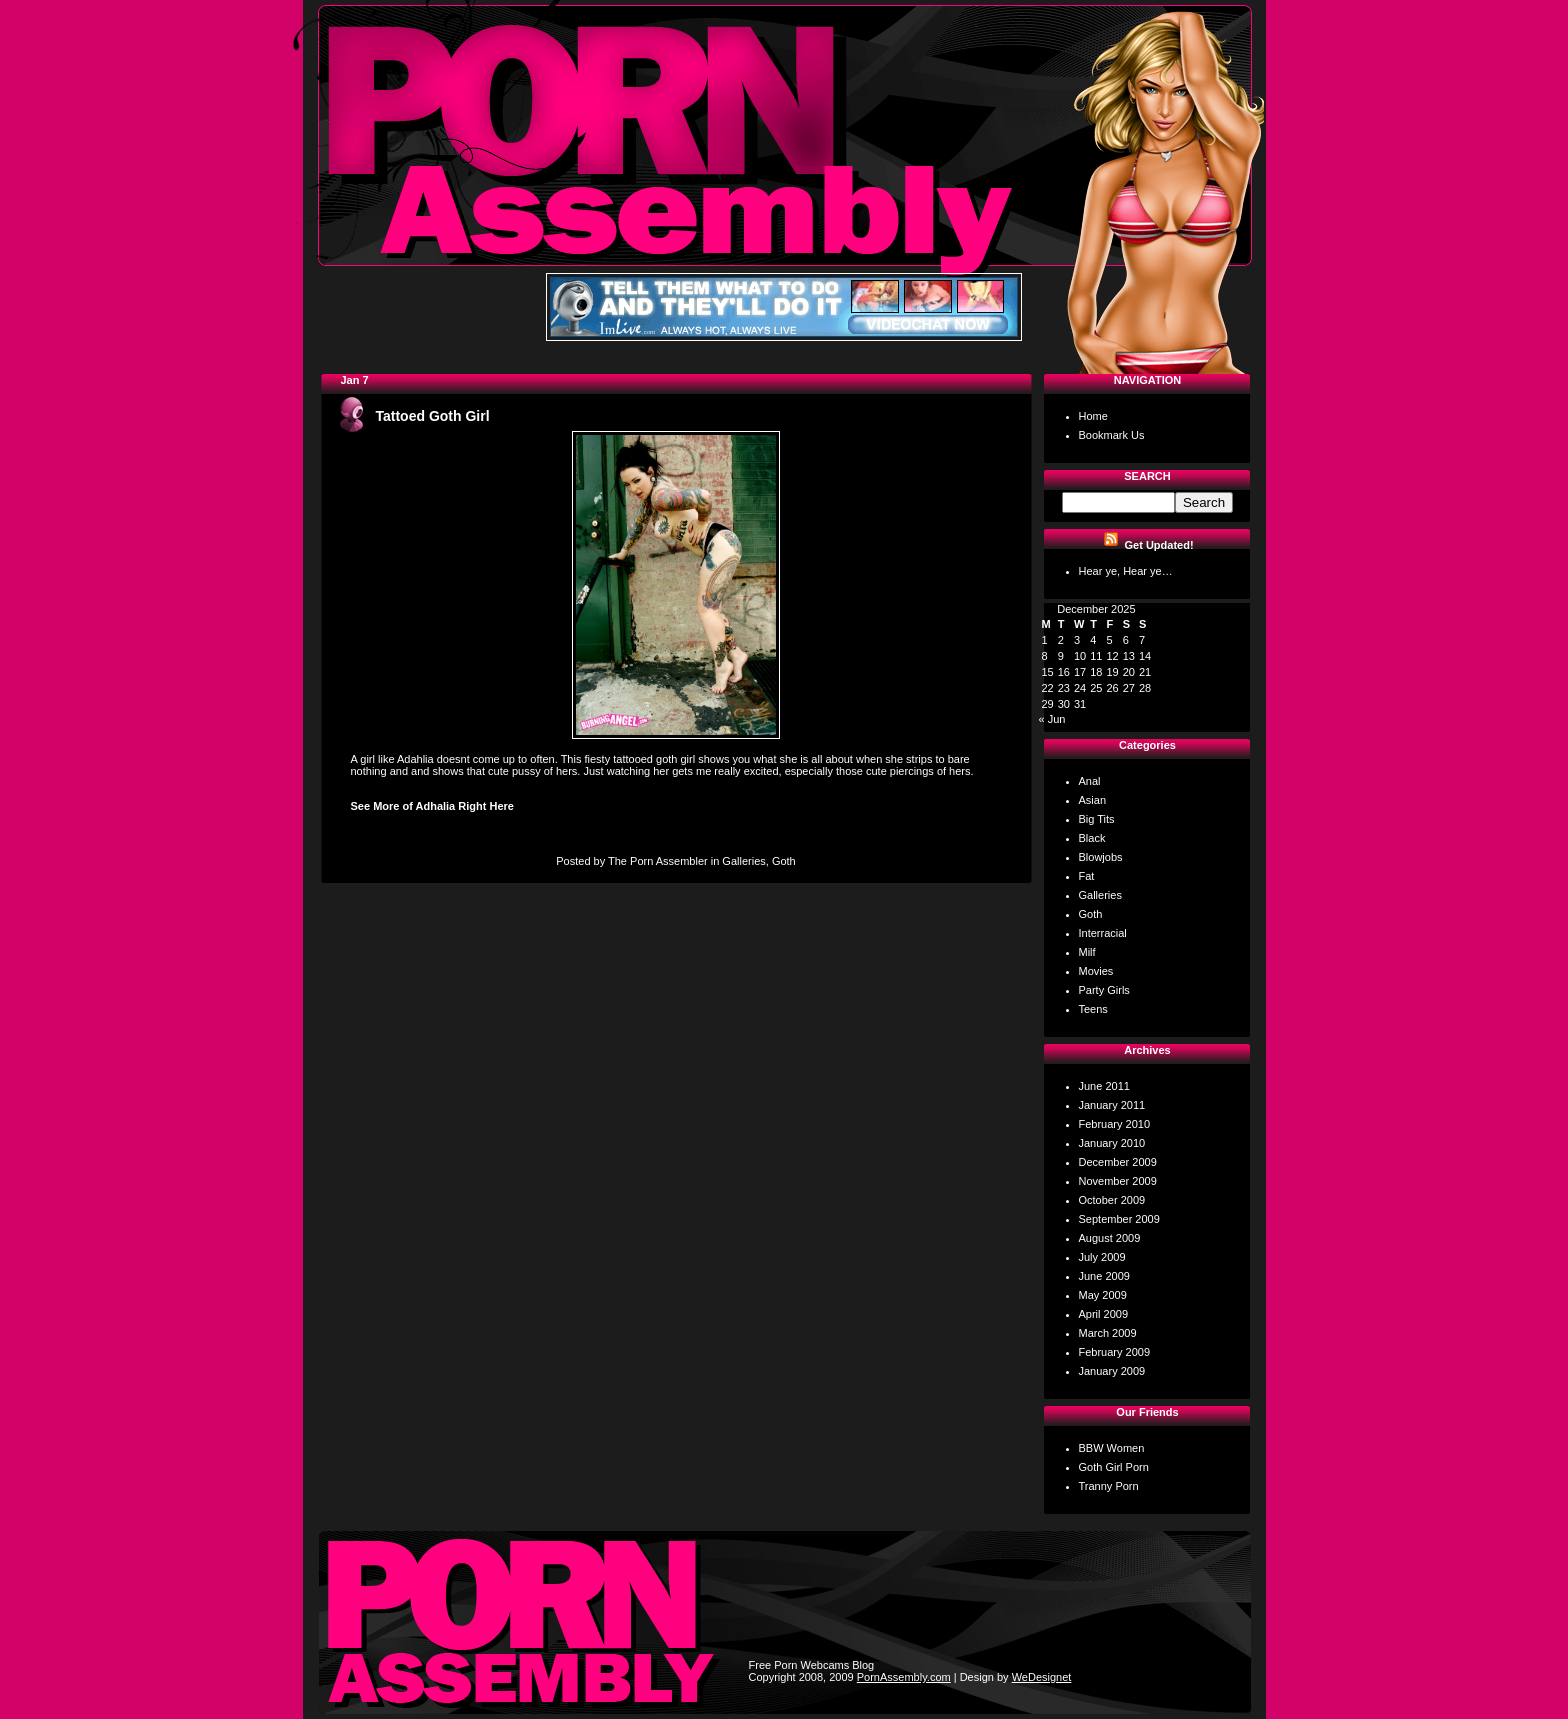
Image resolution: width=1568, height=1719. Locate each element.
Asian (1093, 800)
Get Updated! (1159, 545)
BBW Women (1112, 1448)
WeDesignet (1042, 1677)
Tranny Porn (1109, 1486)
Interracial (1103, 933)
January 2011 (1112, 1105)
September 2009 (1119, 1219)
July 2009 (1102, 1257)
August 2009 (1110, 1238)
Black (1092, 838)
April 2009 (1104, 1314)
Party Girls (1104, 990)
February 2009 (1115, 1352)
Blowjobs (1101, 857)
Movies (1096, 971)
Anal (1090, 781)
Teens (1093, 1009)
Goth (784, 861)
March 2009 (1108, 1333)
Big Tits (1097, 819)
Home (1093, 416)
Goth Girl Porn (1114, 1467)
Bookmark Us (1112, 435)
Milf (1087, 952)
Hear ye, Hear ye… (1126, 571)
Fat (1087, 876)
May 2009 (1103, 1295)
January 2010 (1112, 1143)
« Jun (1052, 719)
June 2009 (1104, 1276)
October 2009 (1112, 1200)
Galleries (743, 861)
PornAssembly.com (904, 1677)
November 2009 (1118, 1181)
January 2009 (1112, 1371)
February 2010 (1115, 1124)
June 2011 (1104, 1086)
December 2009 (1118, 1162)
